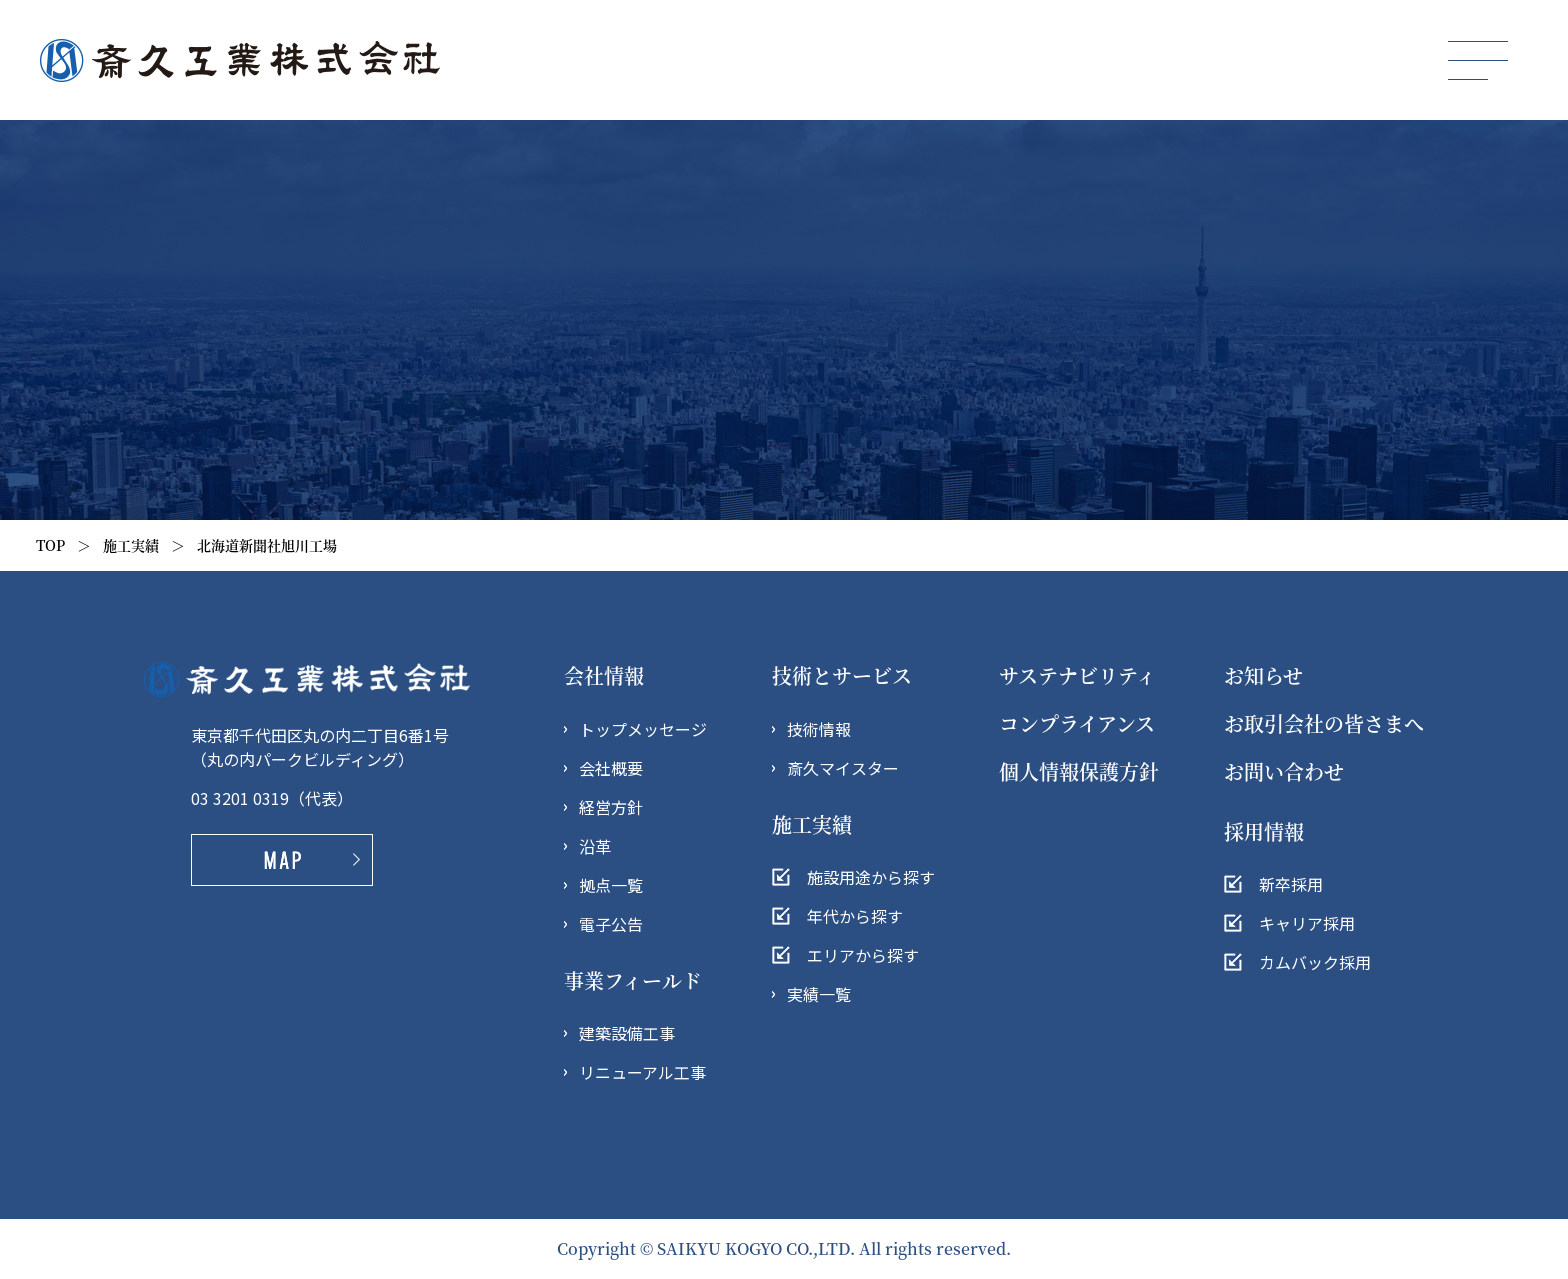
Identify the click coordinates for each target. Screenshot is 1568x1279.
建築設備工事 (627, 1033)
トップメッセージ (643, 729)
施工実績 (131, 545)
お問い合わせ (1284, 771)
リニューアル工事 (642, 1072)
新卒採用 (1291, 884)
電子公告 (611, 924)
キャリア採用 (1307, 923)
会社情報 (604, 675)
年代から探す (855, 916)
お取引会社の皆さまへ (1324, 723)
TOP (50, 545)
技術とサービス (842, 675)
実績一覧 (819, 994)
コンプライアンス (1077, 723)
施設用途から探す (871, 877)
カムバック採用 (1315, 962)
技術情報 (819, 729)
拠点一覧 (611, 885)
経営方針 (611, 807)
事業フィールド (633, 980)
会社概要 (611, 768)
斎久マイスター (843, 768)
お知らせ (1263, 675)
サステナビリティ (1077, 675)
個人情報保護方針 (1079, 771)
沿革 (595, 846)
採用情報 (1264, 831)
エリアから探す (863, 955)
